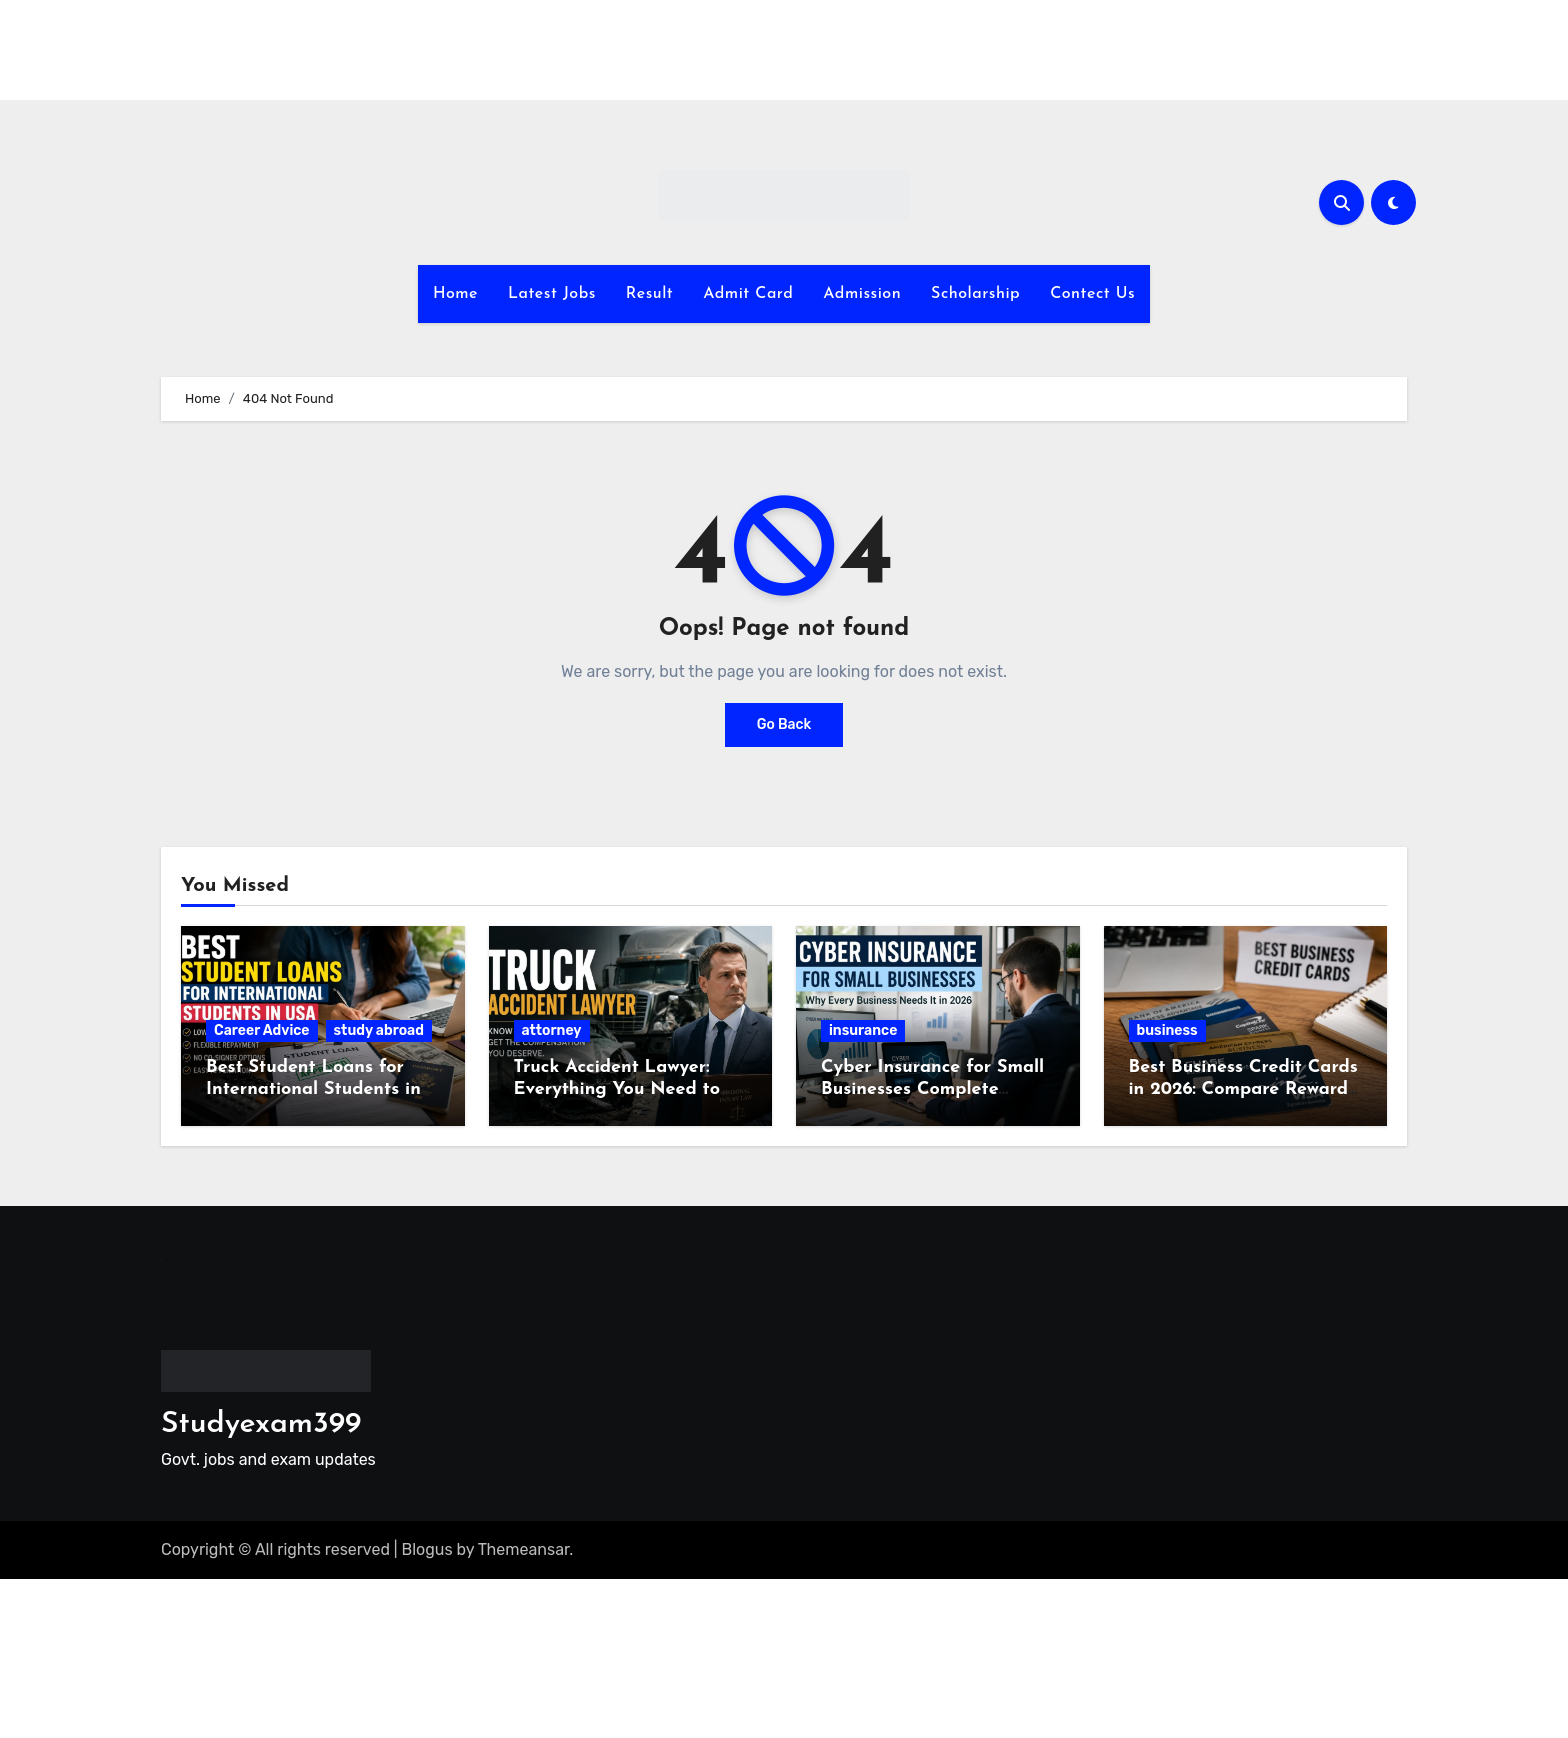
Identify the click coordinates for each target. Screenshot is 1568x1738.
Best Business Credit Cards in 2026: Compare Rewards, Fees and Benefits (1244, 1089)
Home (455, 294)
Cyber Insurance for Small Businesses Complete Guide (932, 1089)
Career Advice (262, 1030)
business (1167, 1030)
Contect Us (1092, 294)
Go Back (784, 724)
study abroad (379, 1030)
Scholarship (975, 294)
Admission (862, 294)
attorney (552, 1030)
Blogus (427, 1549)
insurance (863, 1030)
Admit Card (748, 294)
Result (649, 294)
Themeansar (524, 1549)
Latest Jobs (552, 294)
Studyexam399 (261, 1424)
